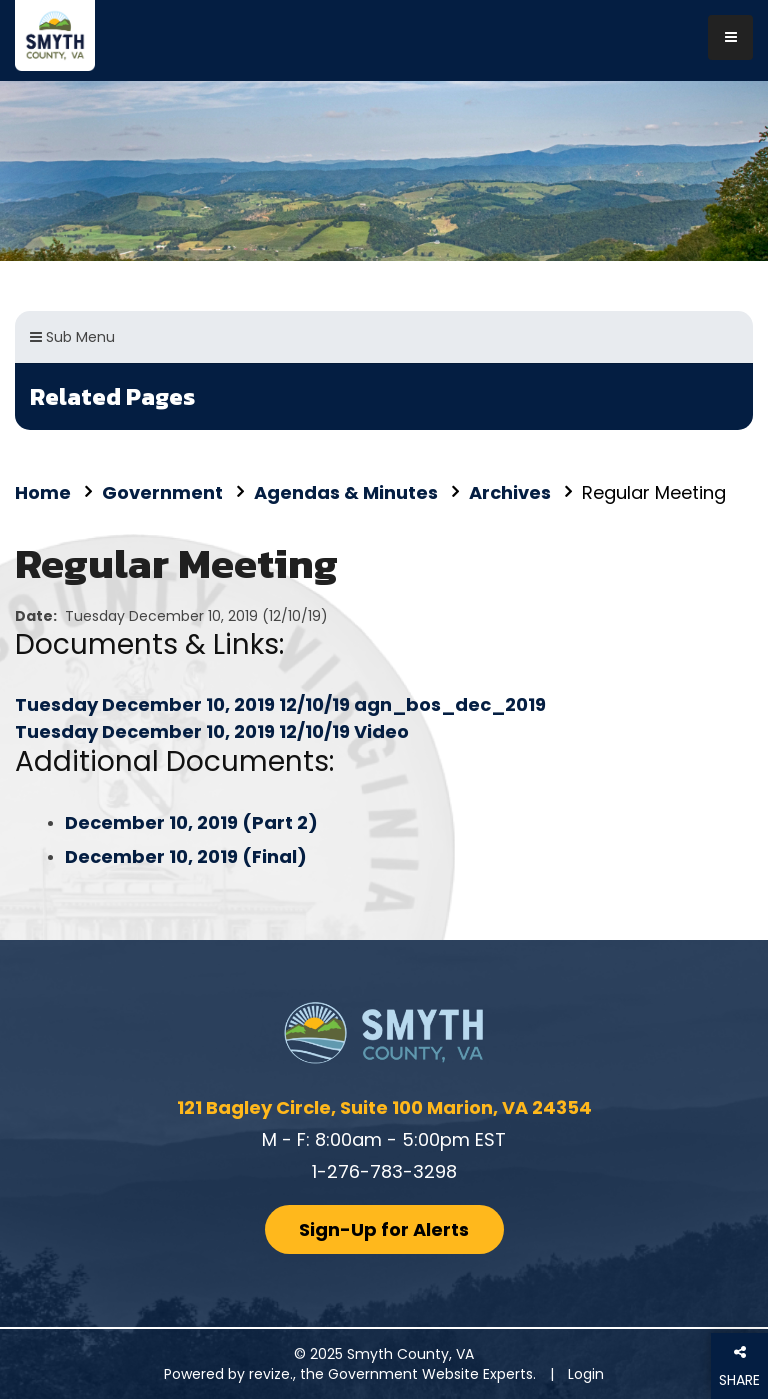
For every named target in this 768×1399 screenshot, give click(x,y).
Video (381, 731)
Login (586, 1374)
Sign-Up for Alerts (384, 1229)
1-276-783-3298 (384, 1171)
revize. (271, 1374)
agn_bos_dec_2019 (450, 704)
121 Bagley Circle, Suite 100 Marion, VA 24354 (384, 1107)
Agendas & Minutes (346, 492)
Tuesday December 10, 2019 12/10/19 (184, 704)
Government (162, 492)
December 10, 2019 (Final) (186, 856)
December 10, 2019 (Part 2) (191, 822)
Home (43, 492)
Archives (510, 492)
